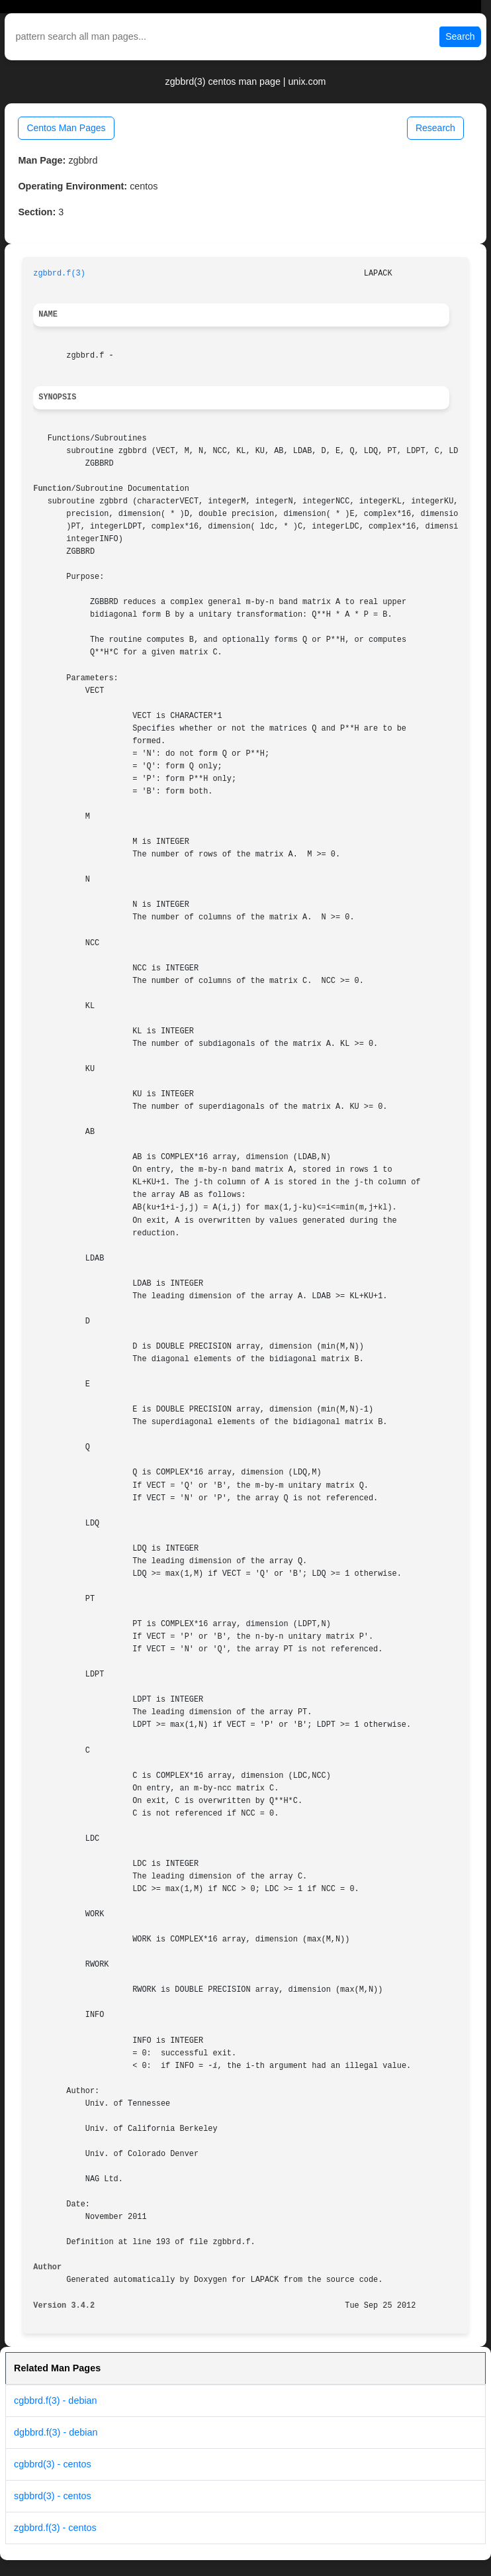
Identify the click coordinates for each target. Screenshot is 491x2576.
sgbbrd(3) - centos (52, 2496)
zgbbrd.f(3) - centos (55, 2527)
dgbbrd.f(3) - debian (55, 2432)
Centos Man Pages (65, 128)
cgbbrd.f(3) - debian (55, 2400)
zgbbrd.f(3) (59, 273)
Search (459, 36)
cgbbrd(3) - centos (52, 2464)
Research (435, 128)
